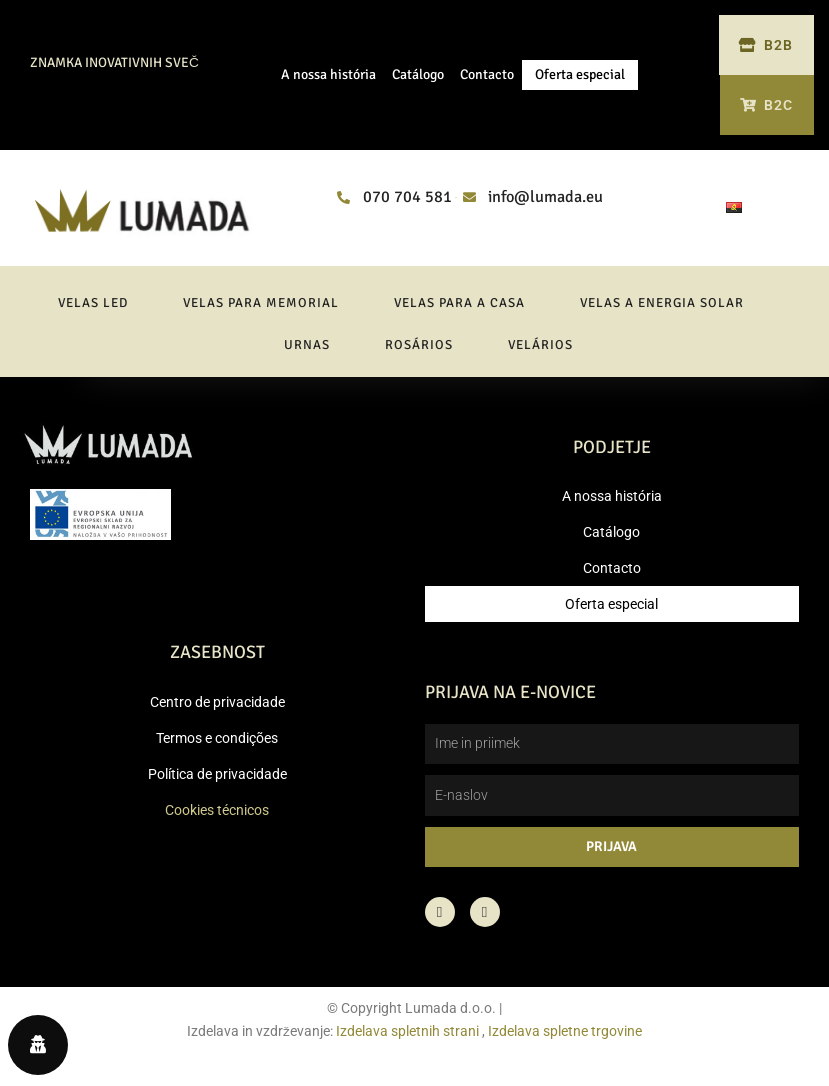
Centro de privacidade (217, 712)
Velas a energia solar (662, 313)
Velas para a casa (459, 313)
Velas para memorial (261, 313)
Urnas (307, 355)
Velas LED (93, 313)
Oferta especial (580, 79)
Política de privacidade (217, 784)
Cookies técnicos (217, 820)
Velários (540, 355)
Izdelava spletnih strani (407, 1041)
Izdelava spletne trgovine (565, 1041)
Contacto (487, 79)
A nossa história (328, 79)
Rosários (419, 355)
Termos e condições (217, 748)
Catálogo (418, 79)
